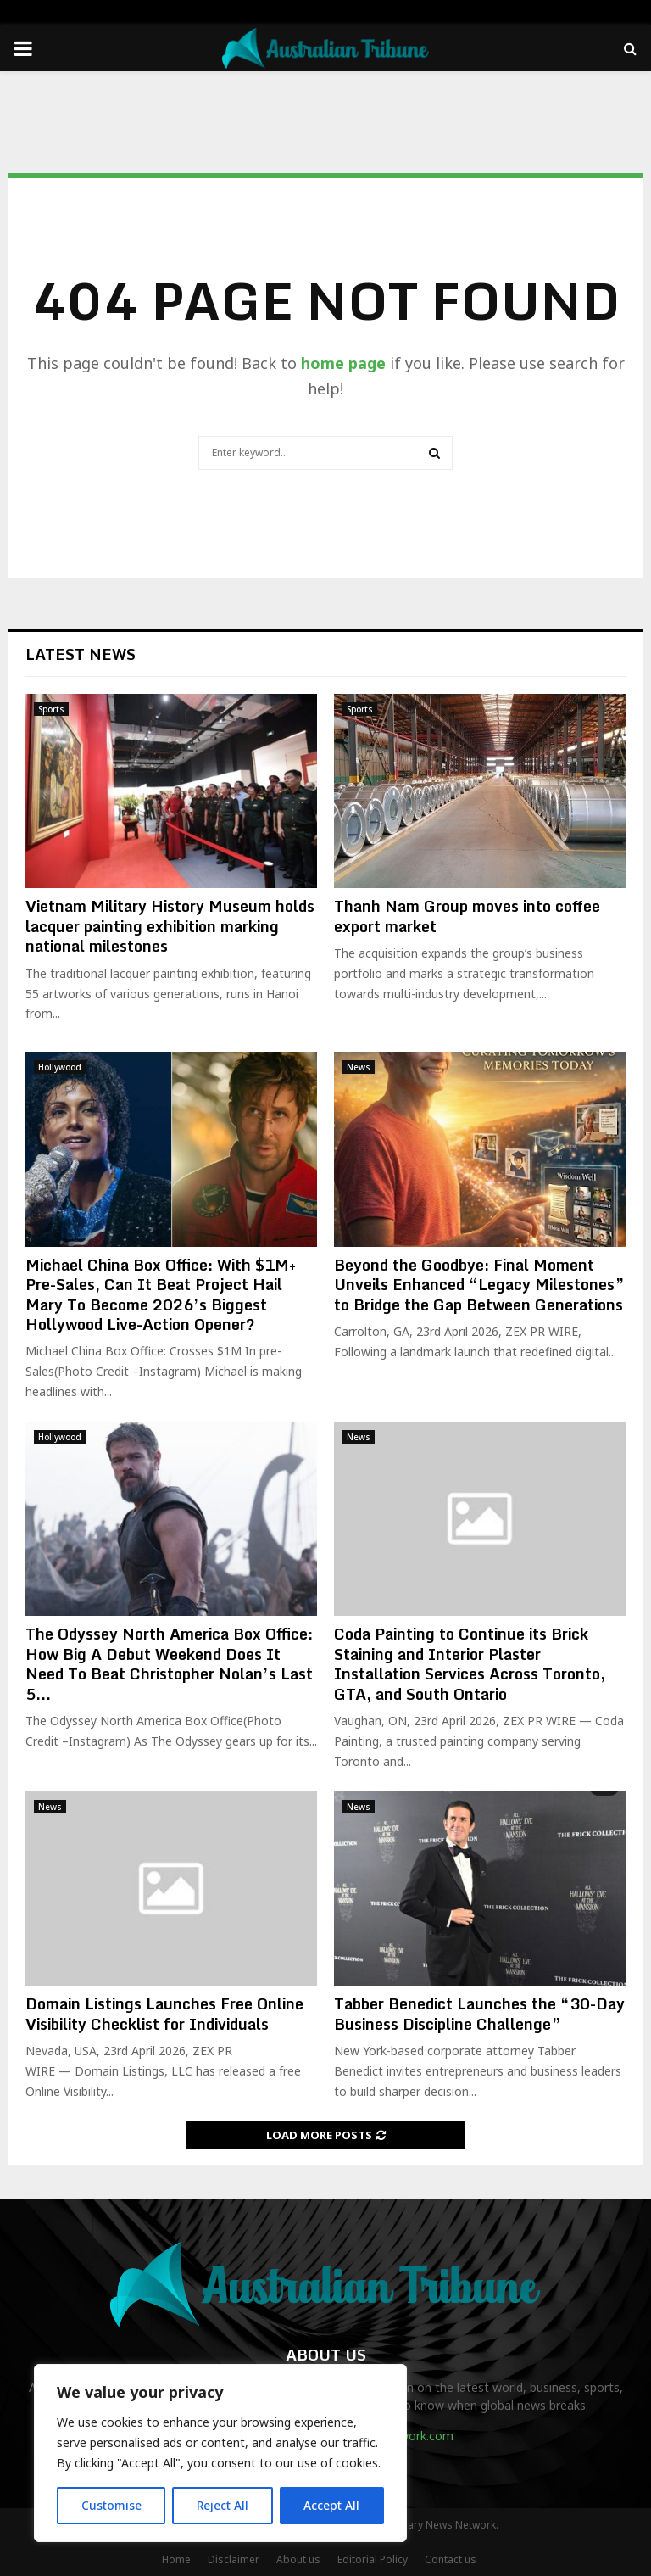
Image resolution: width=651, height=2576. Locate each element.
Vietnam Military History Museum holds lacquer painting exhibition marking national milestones (169, 925)
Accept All (332, 2505)
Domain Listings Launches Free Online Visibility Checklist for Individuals (164, 2013)
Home (176, 2559)
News (358, 1067)
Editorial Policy (372, 2559)
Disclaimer (233, 2559)
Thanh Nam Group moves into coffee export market (467, 915)
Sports (51, 709)
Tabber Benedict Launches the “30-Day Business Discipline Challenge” (479, 2013)
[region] (220, 2453)
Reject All (223, 2505)
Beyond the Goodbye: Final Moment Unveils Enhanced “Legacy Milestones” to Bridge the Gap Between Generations (479, 1284)
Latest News (80, 654)
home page (343, 363)
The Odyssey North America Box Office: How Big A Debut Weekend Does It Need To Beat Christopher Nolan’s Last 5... (169, 1663)
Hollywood (59, 1067)
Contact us (450, 2559)
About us (298, 2559)
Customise (111, 2505)
